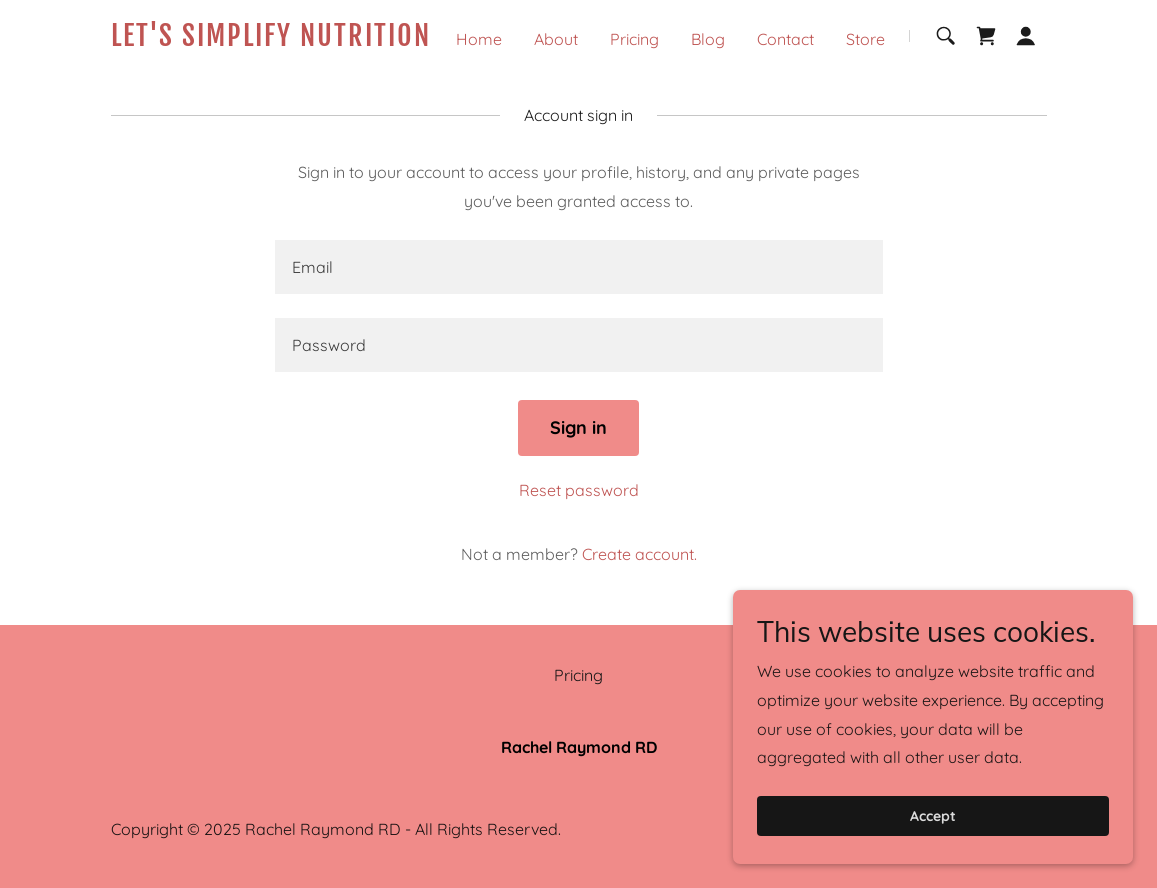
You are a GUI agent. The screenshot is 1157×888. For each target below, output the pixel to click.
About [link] (556, 39)
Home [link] (479, 39)
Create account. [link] (639, 554)
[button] (1026, 36)
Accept (933, 816)
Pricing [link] (634, 39)
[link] (275, 40)
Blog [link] (708, 39)
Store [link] (865, 39)
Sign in (578, 427)
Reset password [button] (579, 490)
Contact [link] (785, 39)
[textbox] (579, 267)
